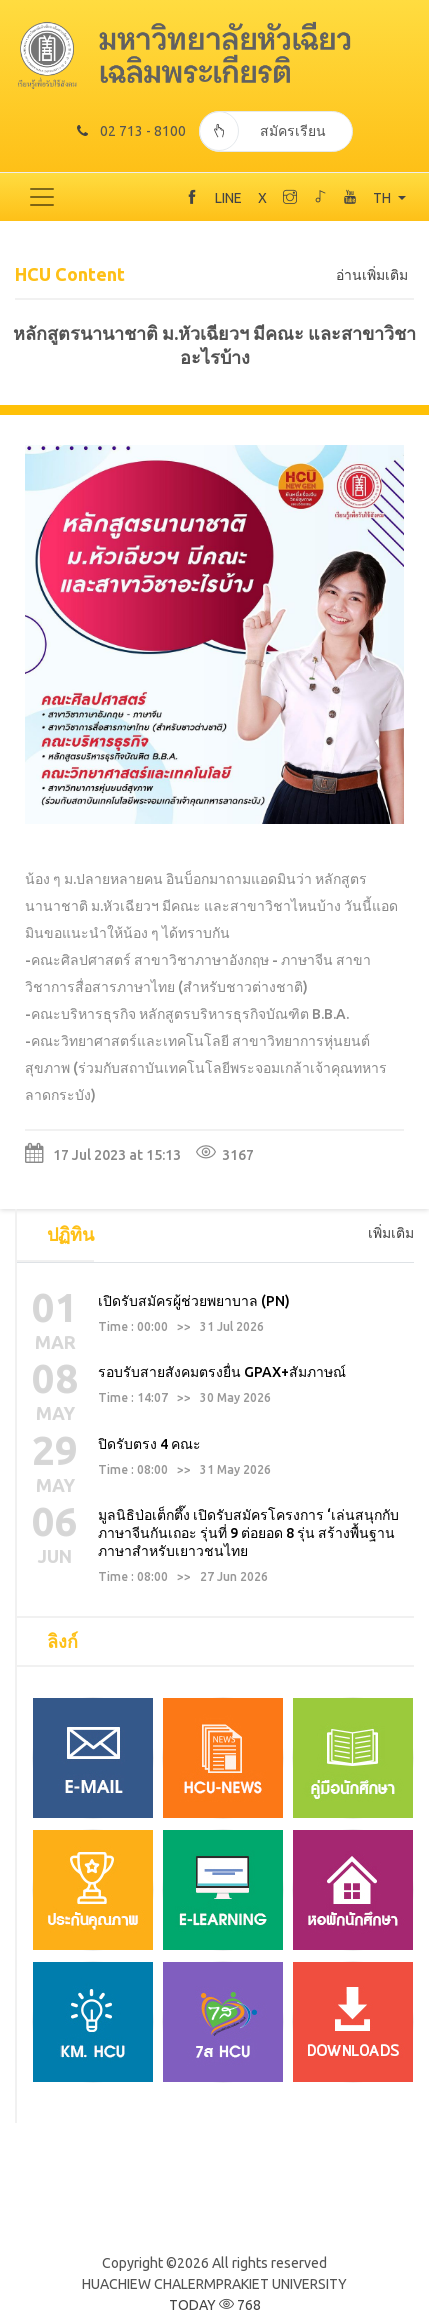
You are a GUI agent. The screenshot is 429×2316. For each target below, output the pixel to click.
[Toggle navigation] (42, 197)
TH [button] (383, 198)
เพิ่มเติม (391, 1233)
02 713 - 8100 (131, 131)
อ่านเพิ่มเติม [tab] (372, 275)
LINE (228, 198)
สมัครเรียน (262, 131)
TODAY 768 (215, 2305)
